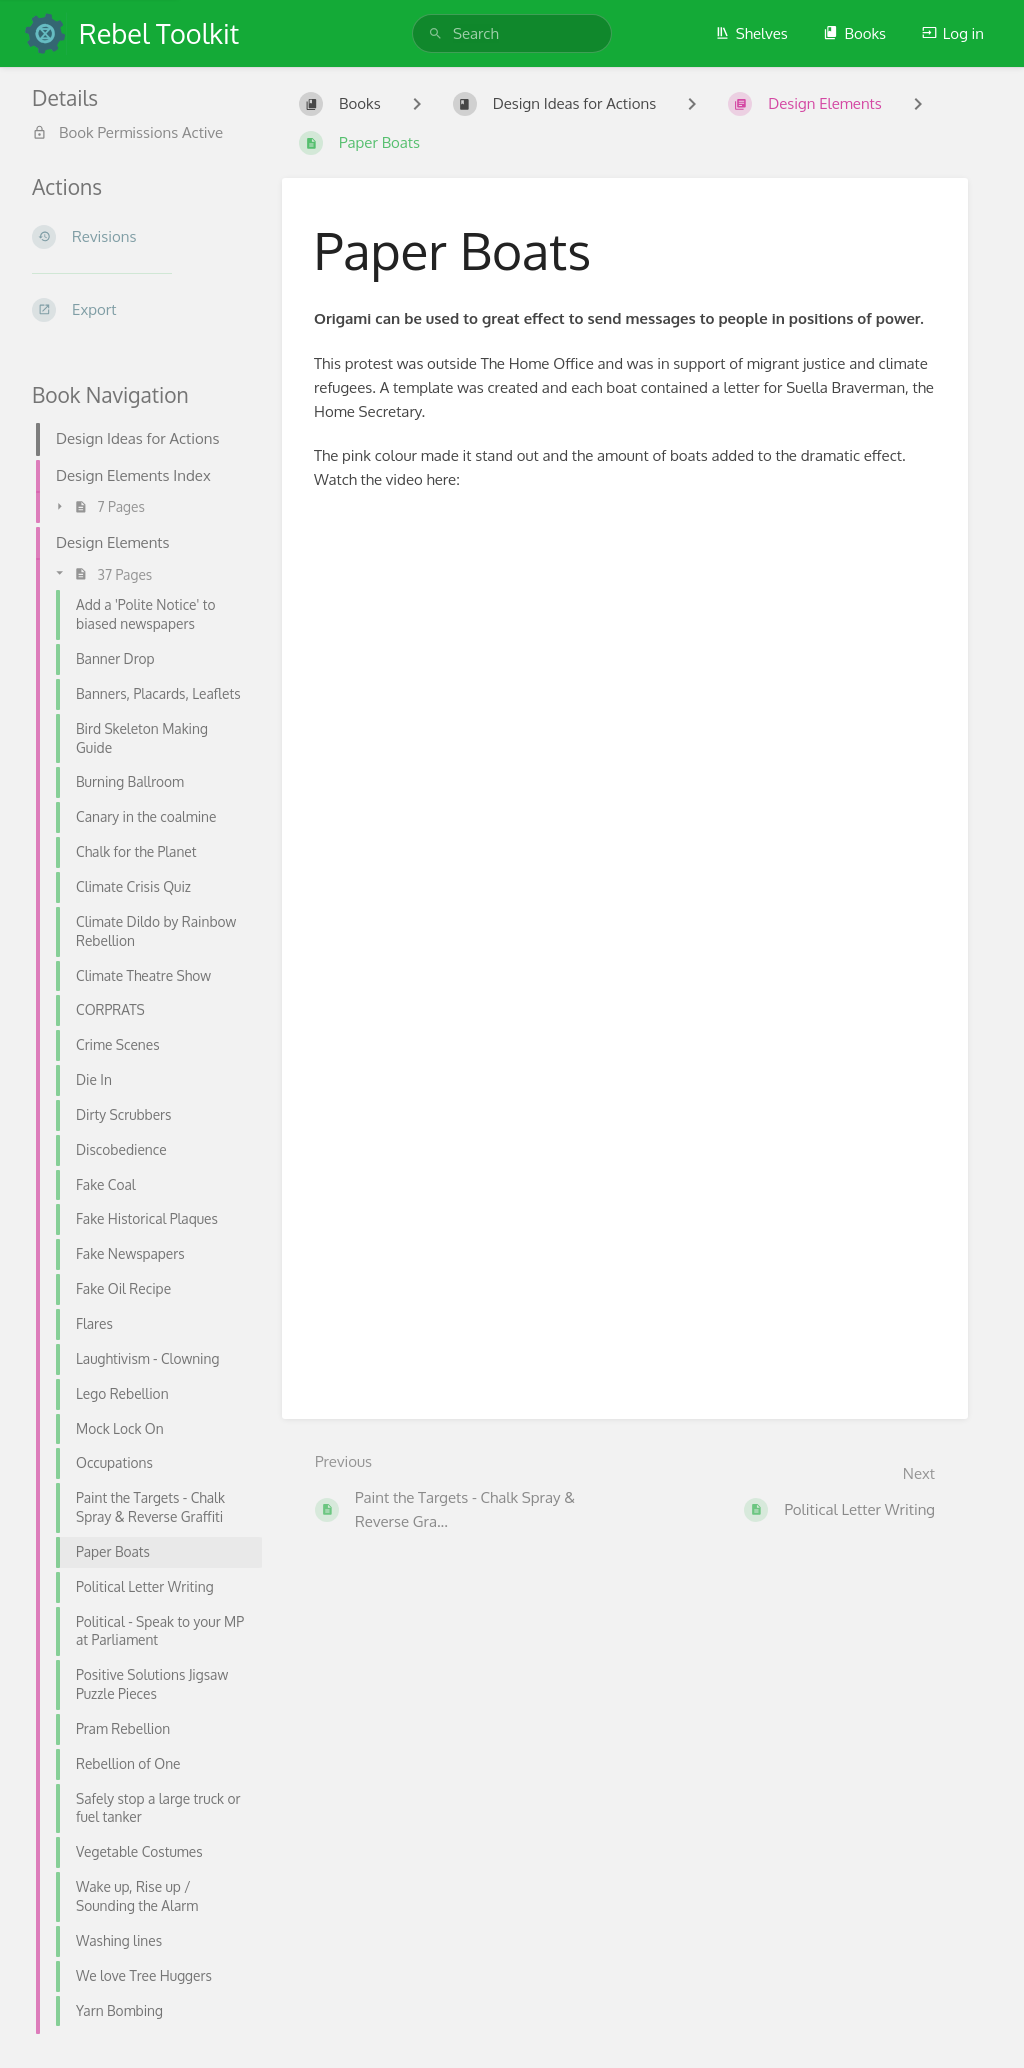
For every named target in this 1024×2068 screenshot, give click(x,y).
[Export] (141, 310)
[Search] (435, 33)
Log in (953, 33)
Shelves (751, 33)
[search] (512, 33)
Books (854, 33)
